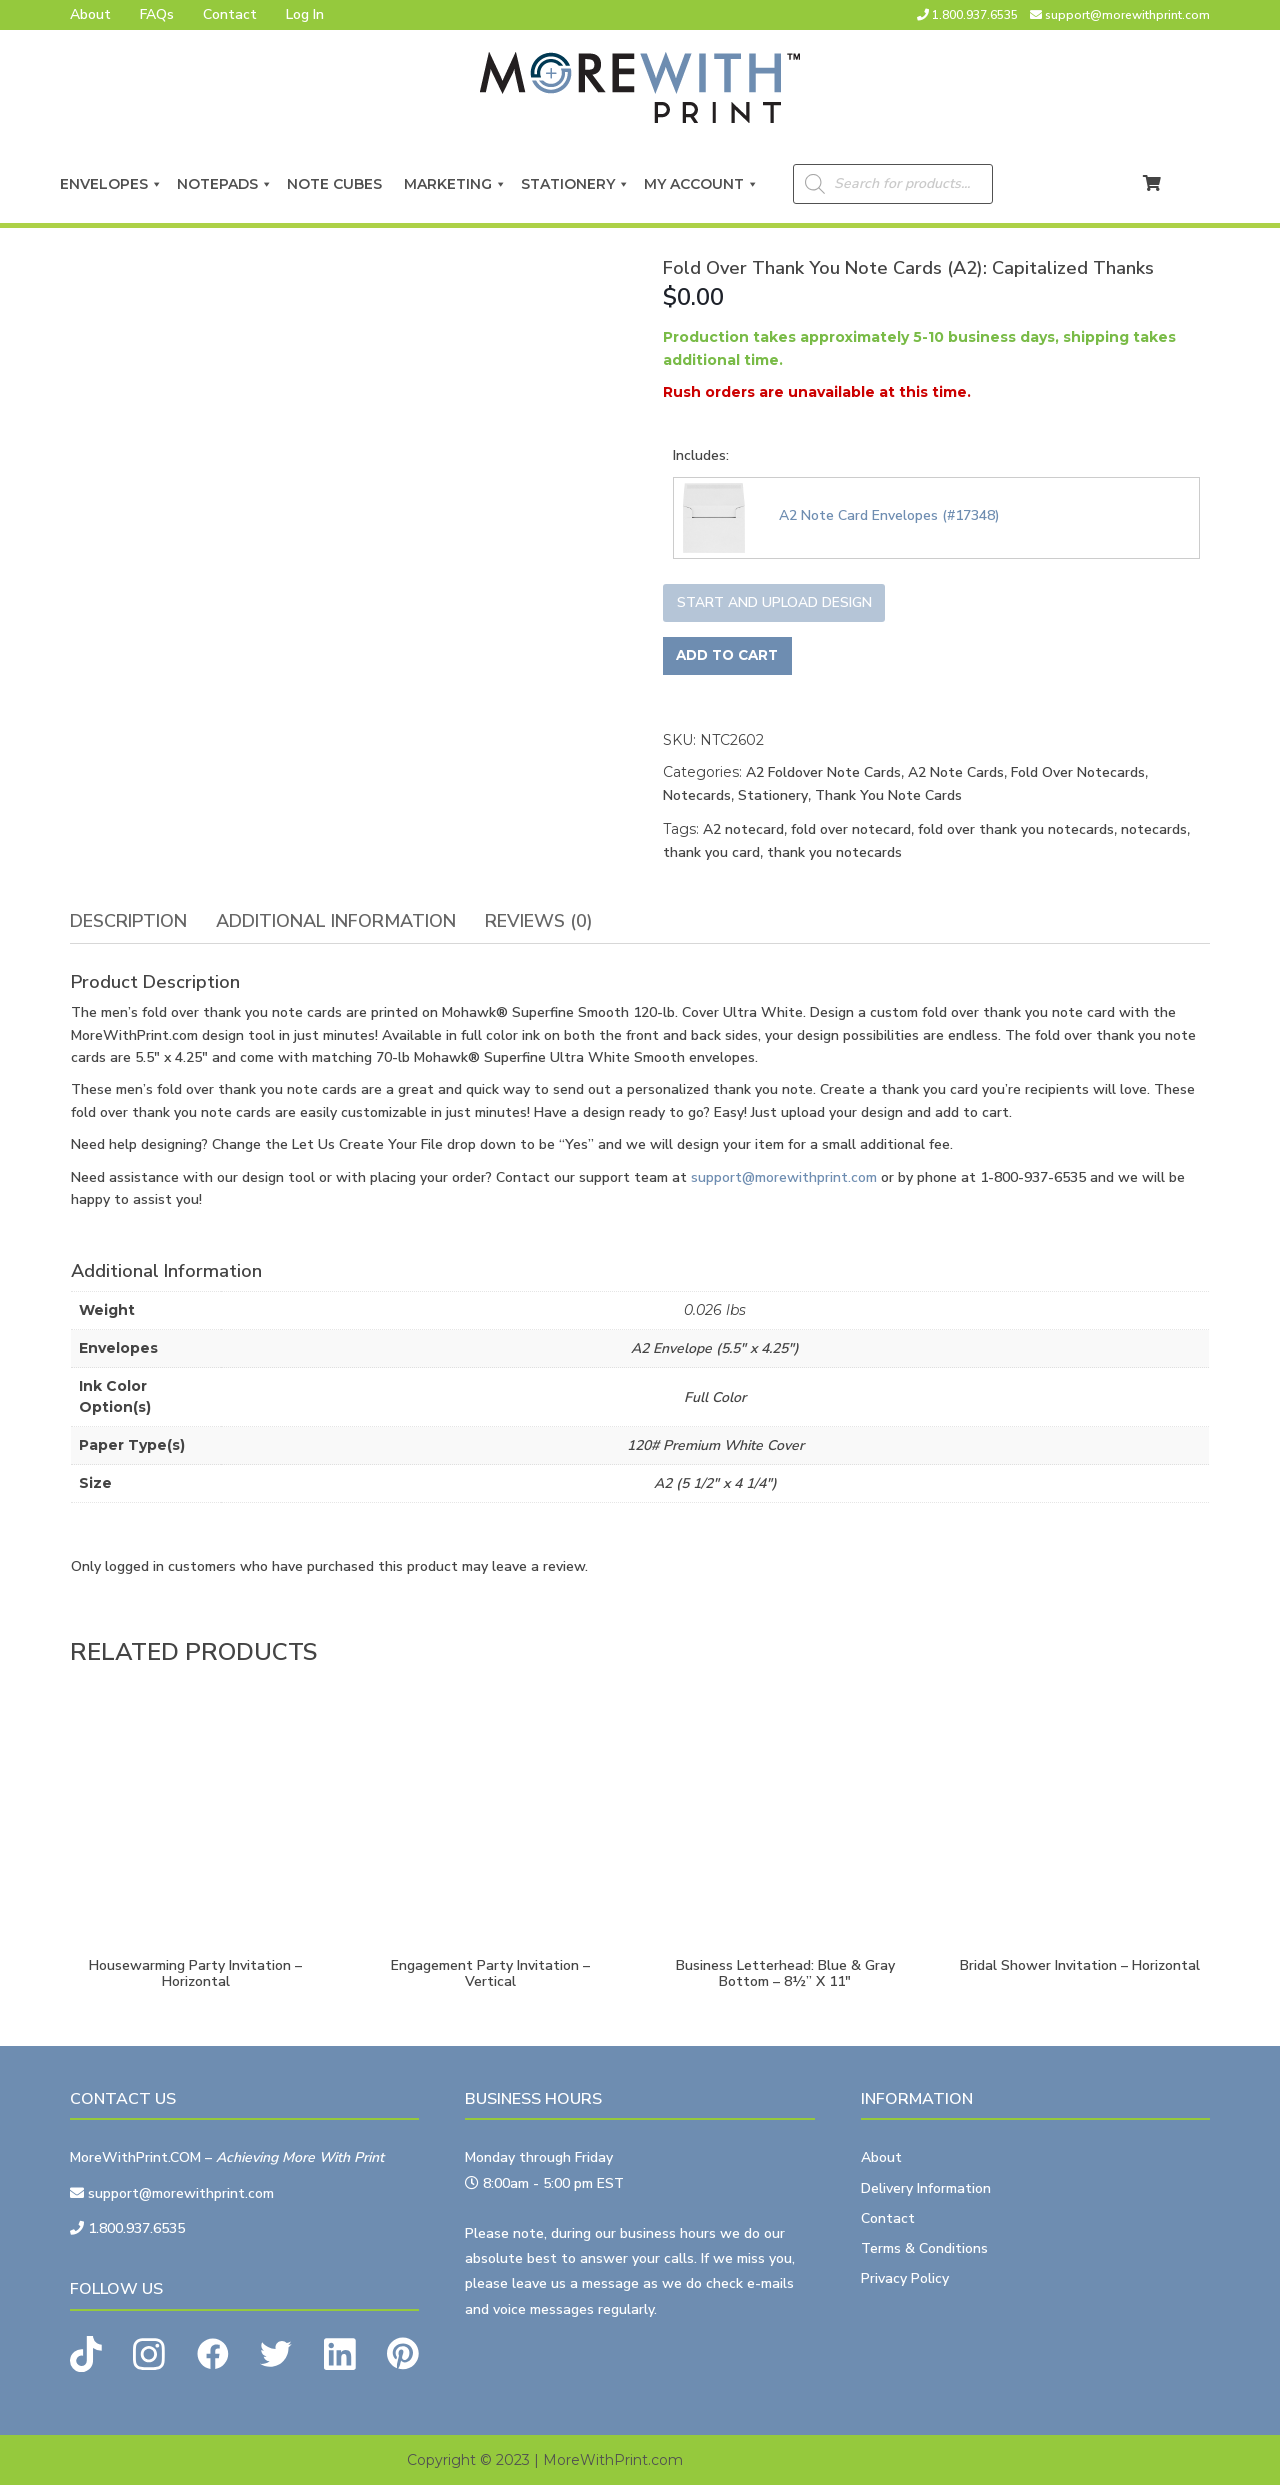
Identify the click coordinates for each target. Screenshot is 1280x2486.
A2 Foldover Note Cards (823, 773)
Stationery (575, 184)
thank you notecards (834, 853)
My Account (701, 184)
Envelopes (111, 184)
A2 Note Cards (956, 773)
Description (128, 921)
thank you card (711, 853)
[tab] (128, 921)
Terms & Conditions (924, 2249)
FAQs (157, 14)
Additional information (336, 921)
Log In (305, 14)
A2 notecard (743, 830)
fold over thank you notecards (1016, 830)
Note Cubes (338, 184)
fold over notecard (851, 830)
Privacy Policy (905, 2279)
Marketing (455, 184)
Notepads (225, 184)
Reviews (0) (539, 921)
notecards (1154, 830)
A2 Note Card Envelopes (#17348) (889, 515)
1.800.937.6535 (975, 15)
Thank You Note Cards (888, 796)
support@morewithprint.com (1127, 15)
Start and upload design (774, 602)
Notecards (697, 796)
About (90, 14)
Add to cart (730, 656)
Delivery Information (926, 2188)
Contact (230, 14)
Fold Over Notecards (1078, 773)
